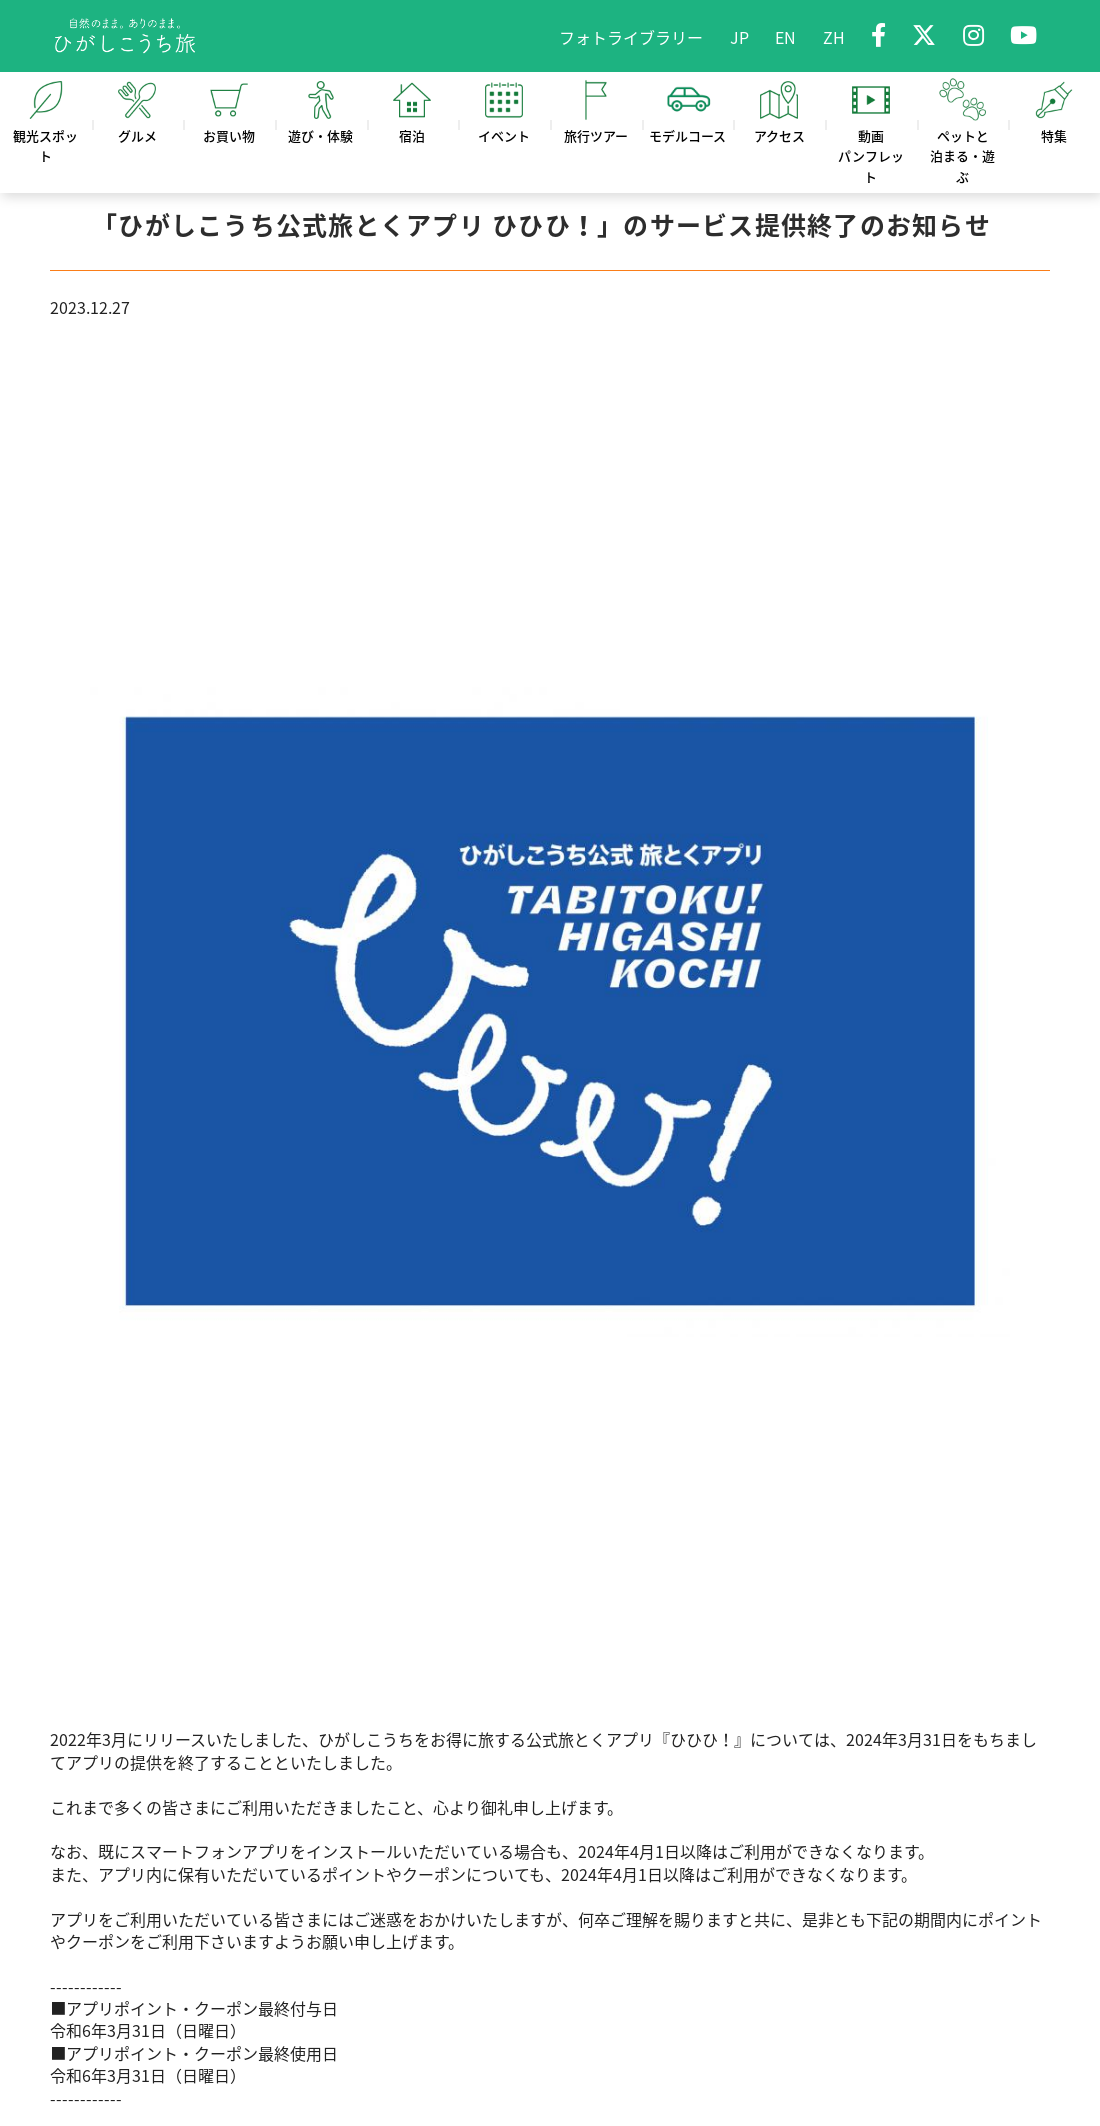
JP (739, 37)
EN (785, 37)
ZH (834, 37)
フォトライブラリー (631, 37)
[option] (550, 1023)
